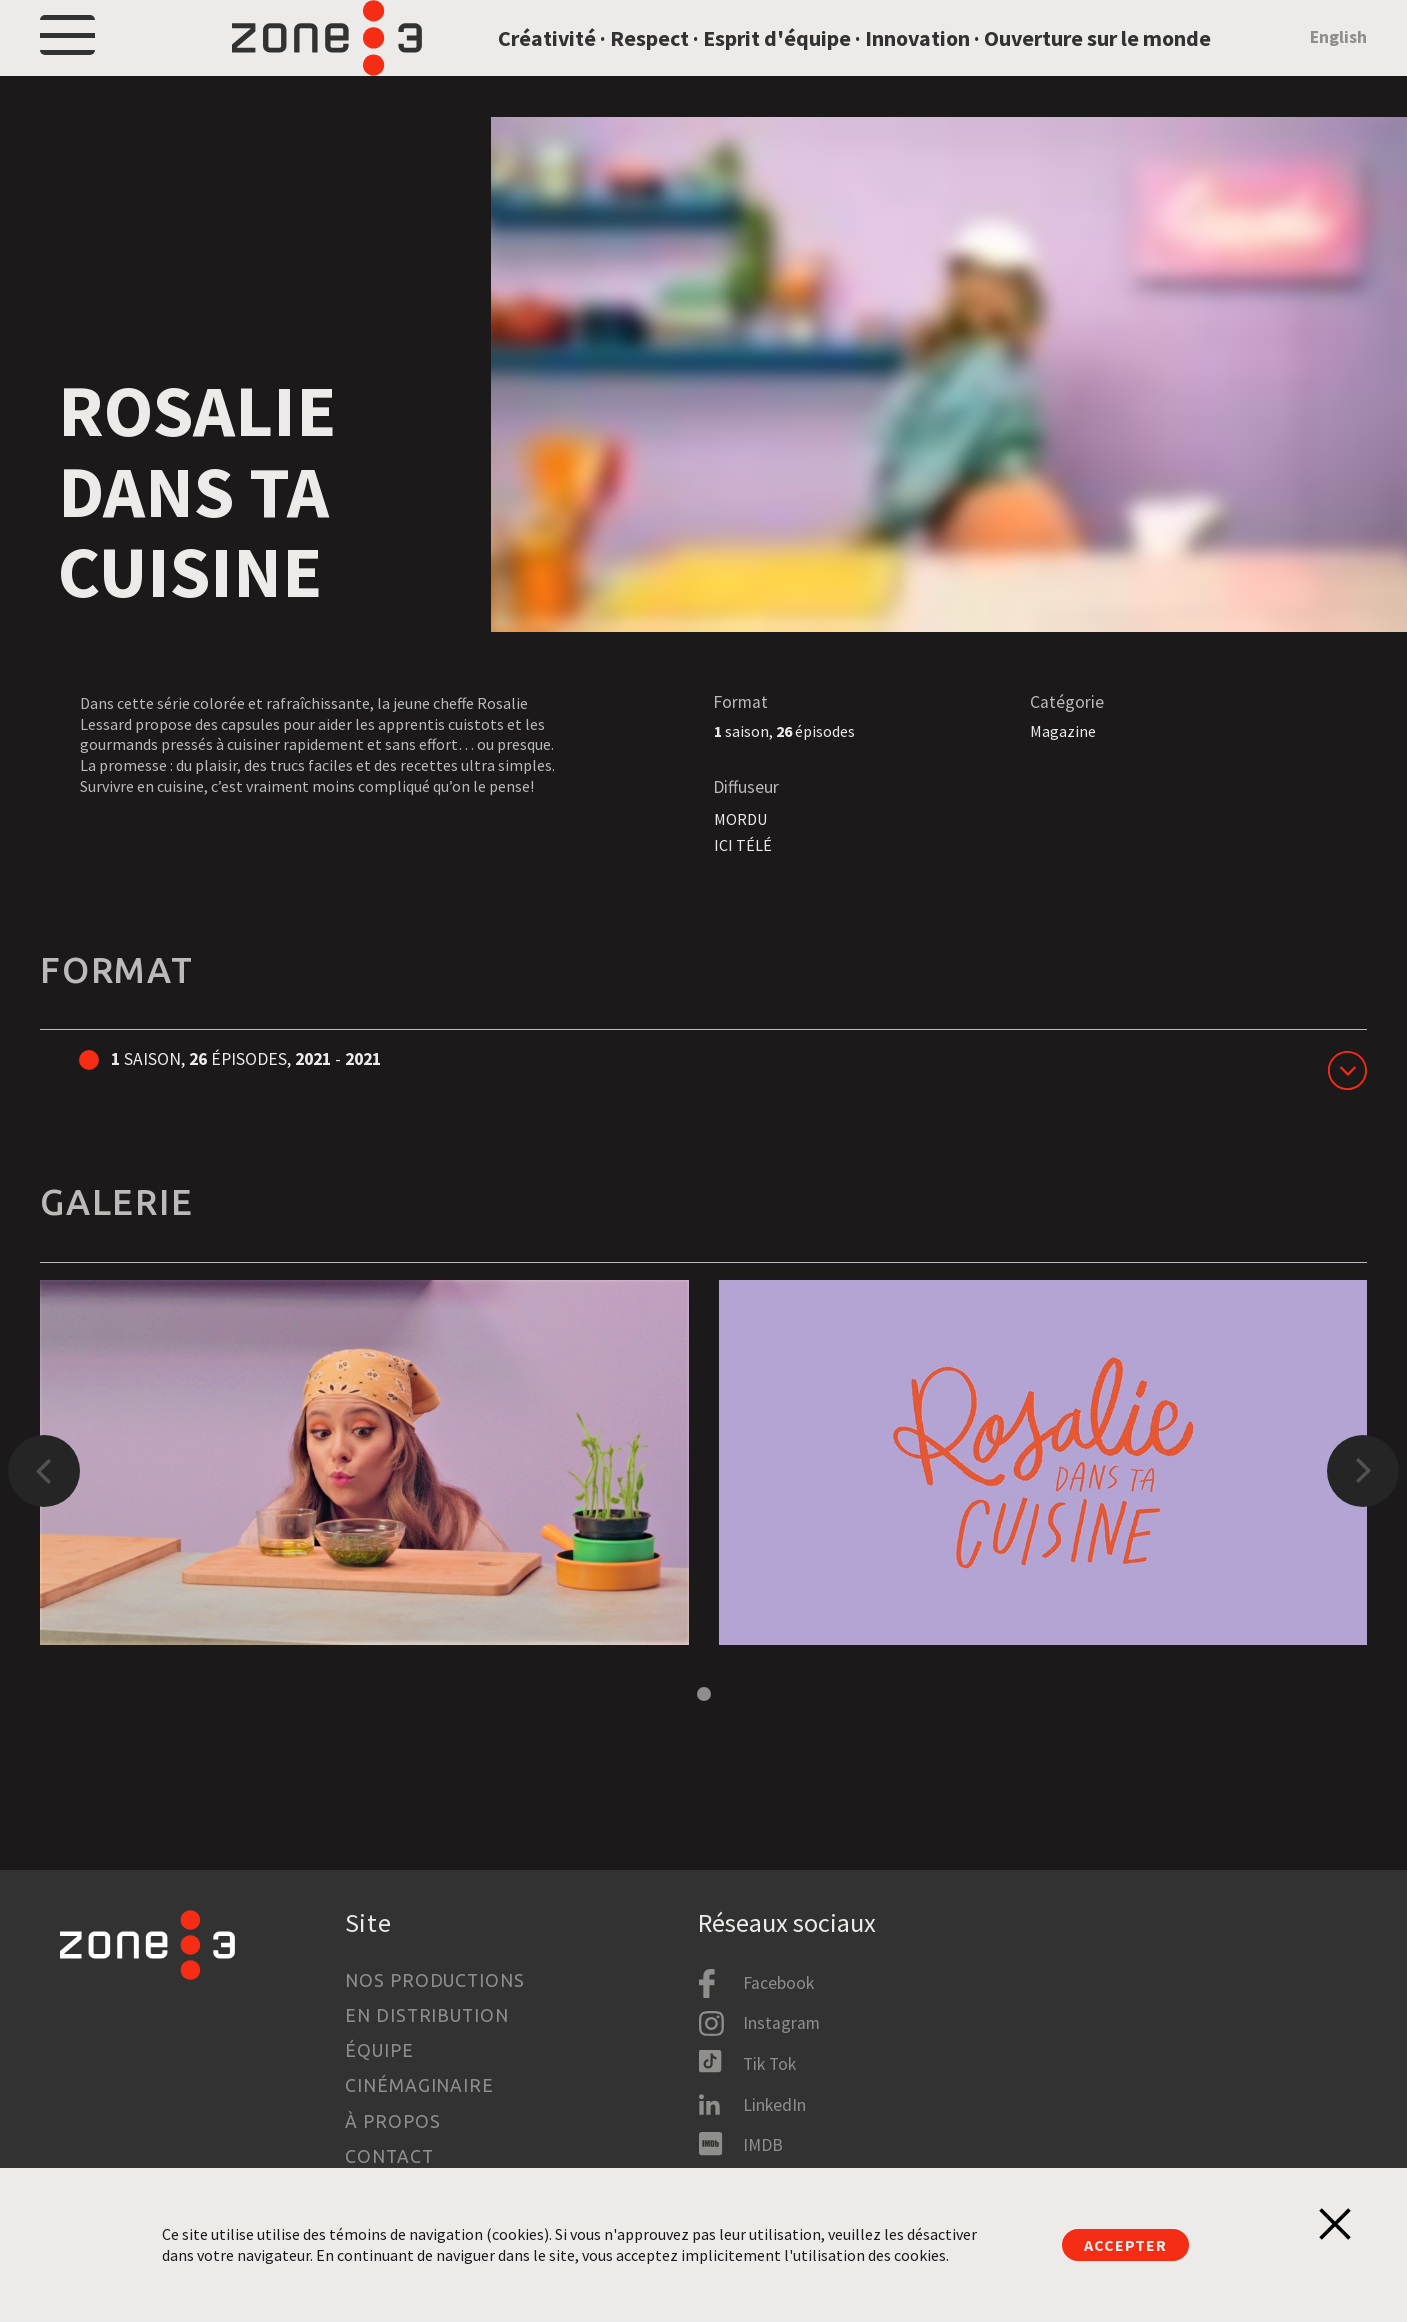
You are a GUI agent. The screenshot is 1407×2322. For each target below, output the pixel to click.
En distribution (426, 2015)
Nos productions (434, 1980)
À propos (392, 2121)
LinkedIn (774, 2105)
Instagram (781, 2023)
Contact (389, 2156)
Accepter (1125, 2245)
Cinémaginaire (419, 2085)
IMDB (763, 2145)
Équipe (379, 2050)
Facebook (778, 1983)
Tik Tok (769, 2064)
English (1338, 64)
